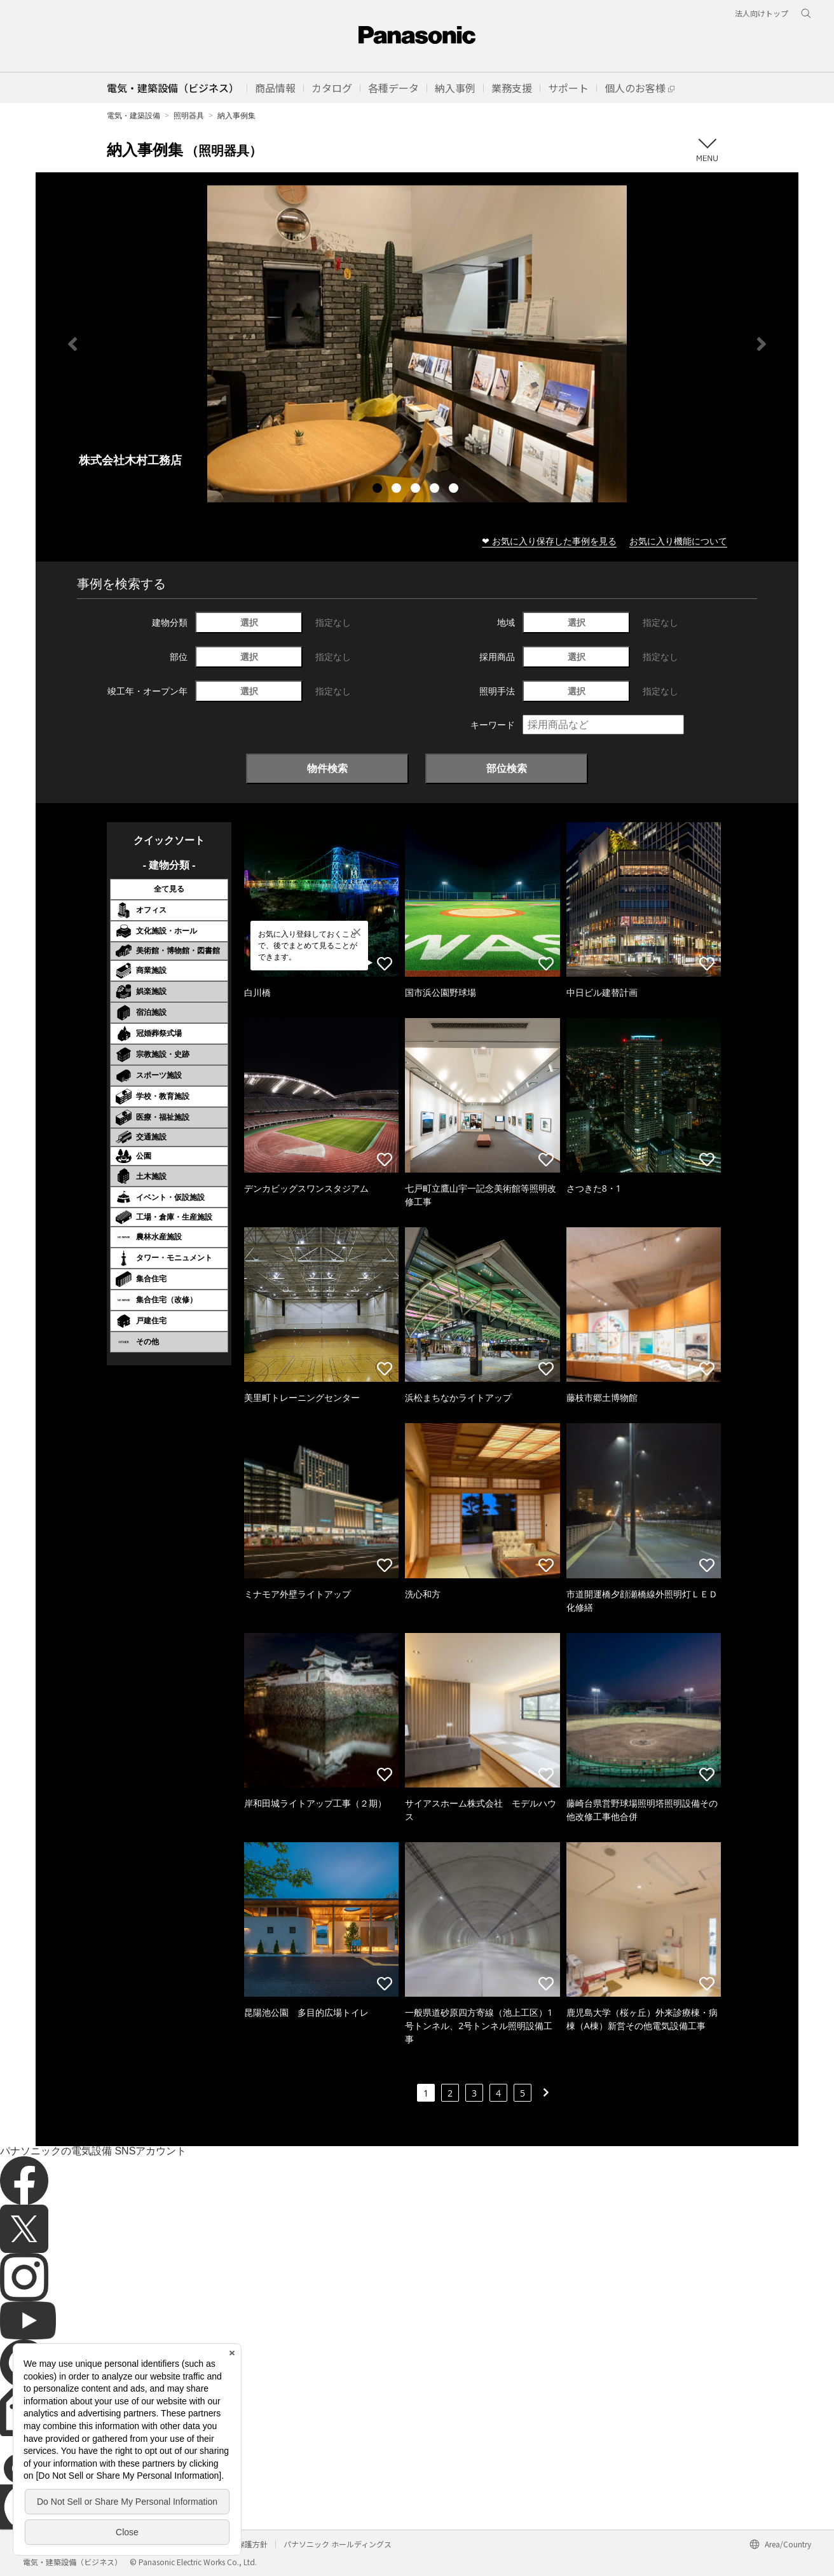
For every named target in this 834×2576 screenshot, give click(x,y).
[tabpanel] (417, 343)
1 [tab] (379, 489)
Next (761, 344)
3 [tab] (417, 489)
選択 (249, 622)
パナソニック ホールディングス (338, 2543)
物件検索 (327, 768)
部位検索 (506, 768)
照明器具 (189, 115)
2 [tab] (398, 489)
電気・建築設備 (133, 115)
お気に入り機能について (678, 541)
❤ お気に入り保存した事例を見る (549, 541)
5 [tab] (455, 489)
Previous (72, 344)
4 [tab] (436, 489)
